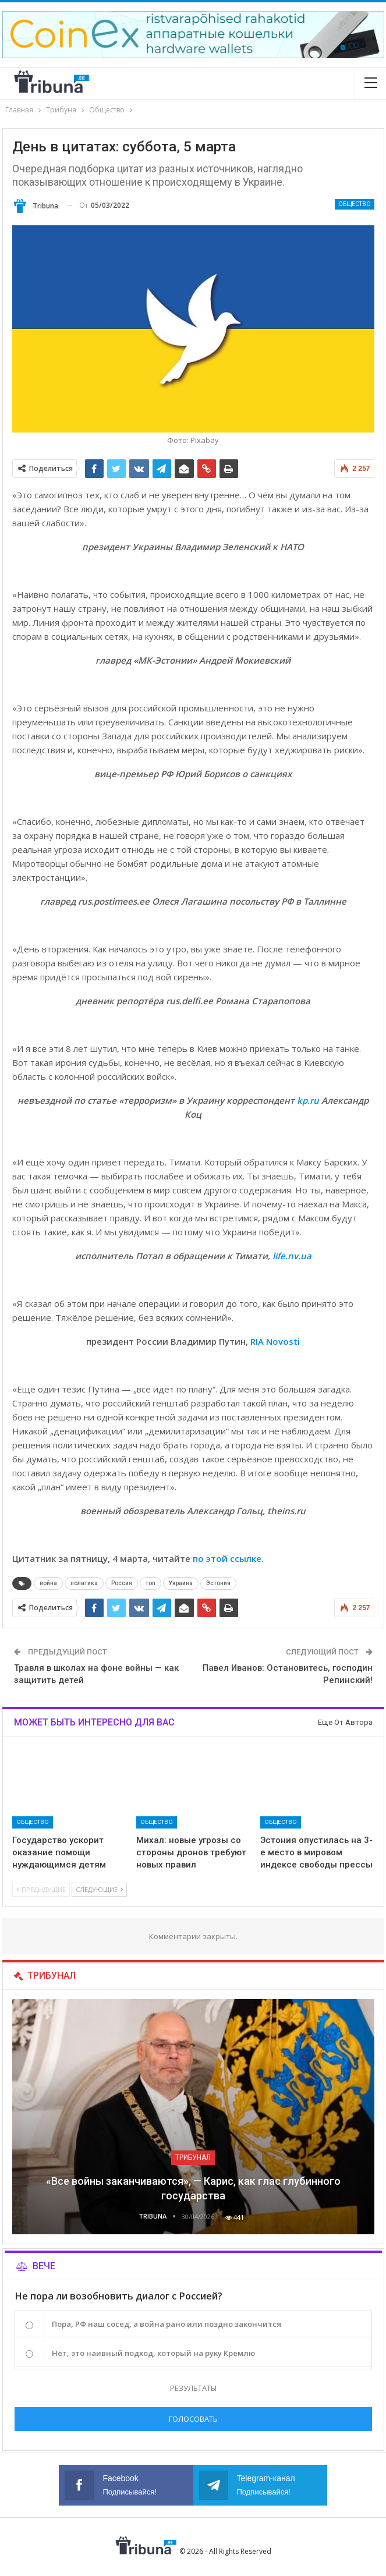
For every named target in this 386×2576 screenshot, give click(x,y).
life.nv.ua (291, 1256)
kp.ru (308, 1100)
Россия (121, 1583)
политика (84, 1583)
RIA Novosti (275, 1341)
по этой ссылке (227, 1558)
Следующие (99, 1889)
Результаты (193, 2388)
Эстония (218, 1583)
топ (150, 1583)
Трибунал (193, 2157)
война (48, 1583)
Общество (354, 204)
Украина (181, 1583)
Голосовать (193, 2419)
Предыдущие (41, 1889)
